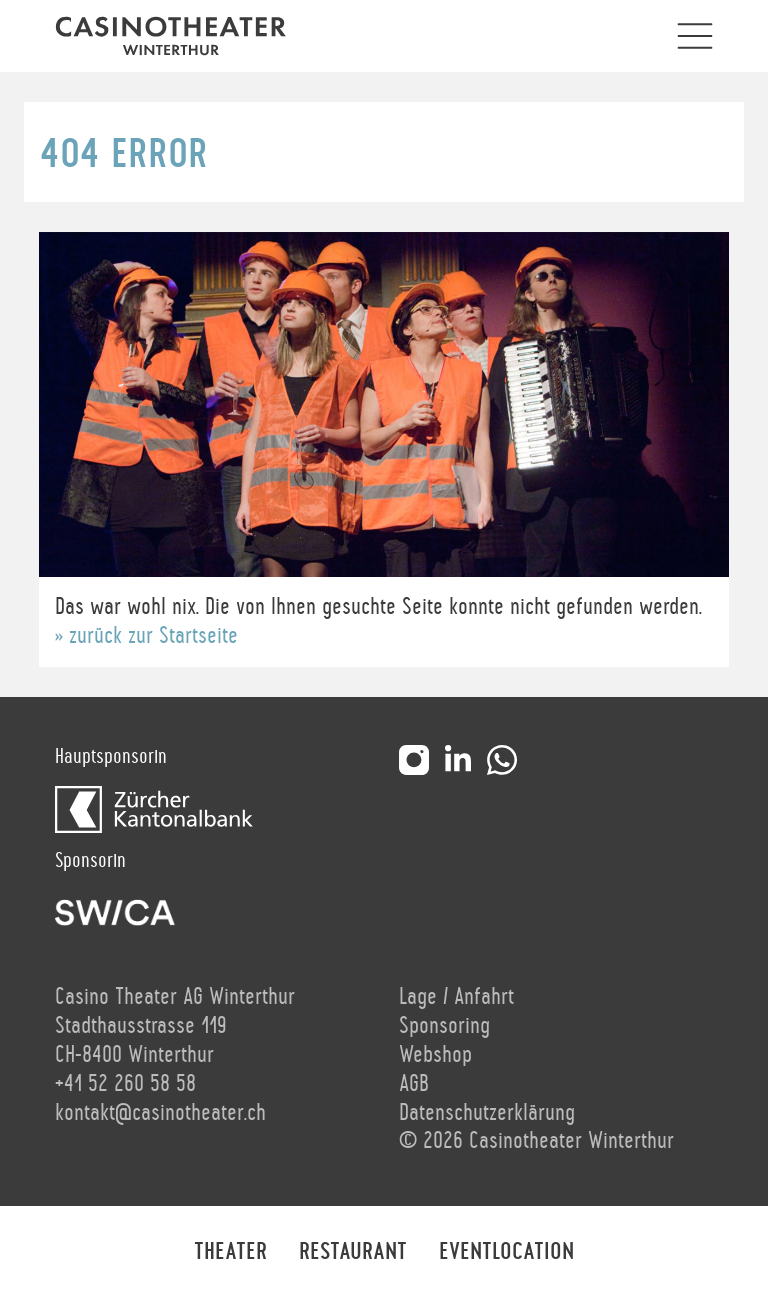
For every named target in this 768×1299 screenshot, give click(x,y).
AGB (414, 1084)
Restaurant (353, 1252)
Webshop (435, 1055)
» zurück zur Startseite (146, 636)
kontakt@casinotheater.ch (160, 1113)
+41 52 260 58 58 (125, 1084)
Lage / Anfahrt (456, 997)
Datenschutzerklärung (487, 1113)
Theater (230, 1252)
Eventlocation (506, 1252)
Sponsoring (444, 1026)
